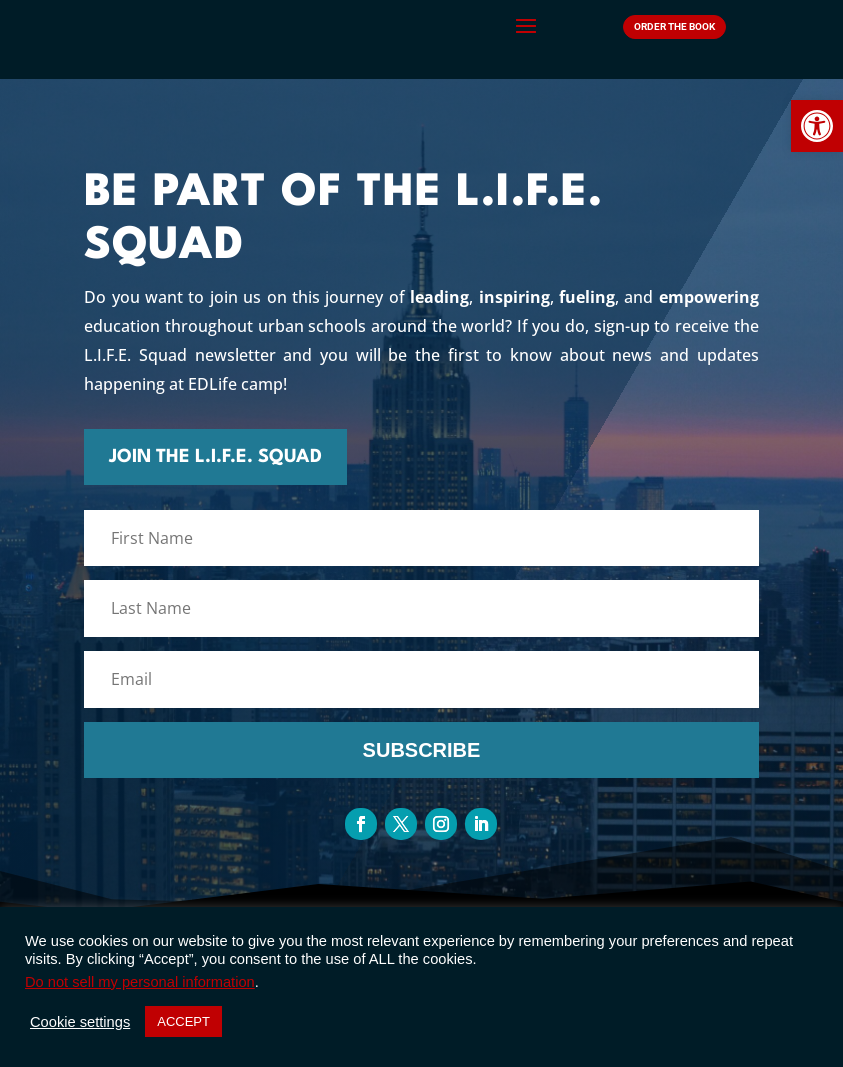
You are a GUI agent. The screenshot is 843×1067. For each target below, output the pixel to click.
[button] (817, 126)
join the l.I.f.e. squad (342, 457)
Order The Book (674, 26)
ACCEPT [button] (183, 1021)
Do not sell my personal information (140, 982)
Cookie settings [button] (80, 1022)
